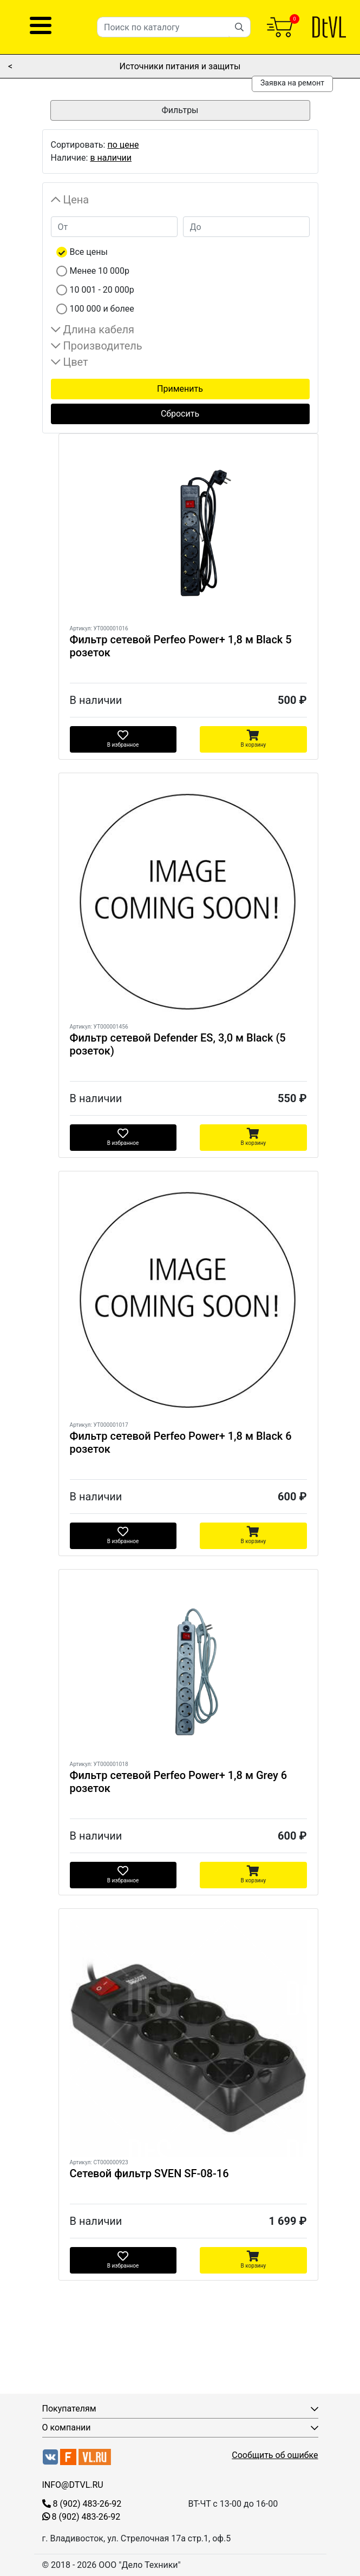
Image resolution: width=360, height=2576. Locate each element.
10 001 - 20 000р (102, 290)
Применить (180, 389)
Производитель (102, 345)
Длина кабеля (99, 329)
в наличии (111, 158)
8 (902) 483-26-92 (82, 2504)
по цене (123, 145)
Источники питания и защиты (180, 66)
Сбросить (180, 414)
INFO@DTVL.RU (72, 2485)
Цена (76, 199)
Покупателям (69, 2408)
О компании (66, 2427)
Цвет (75, 361)
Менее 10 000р (100, 271)
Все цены (89, 252)
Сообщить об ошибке (275, 2455)
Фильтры (179, 110)
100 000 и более (102, 309)
